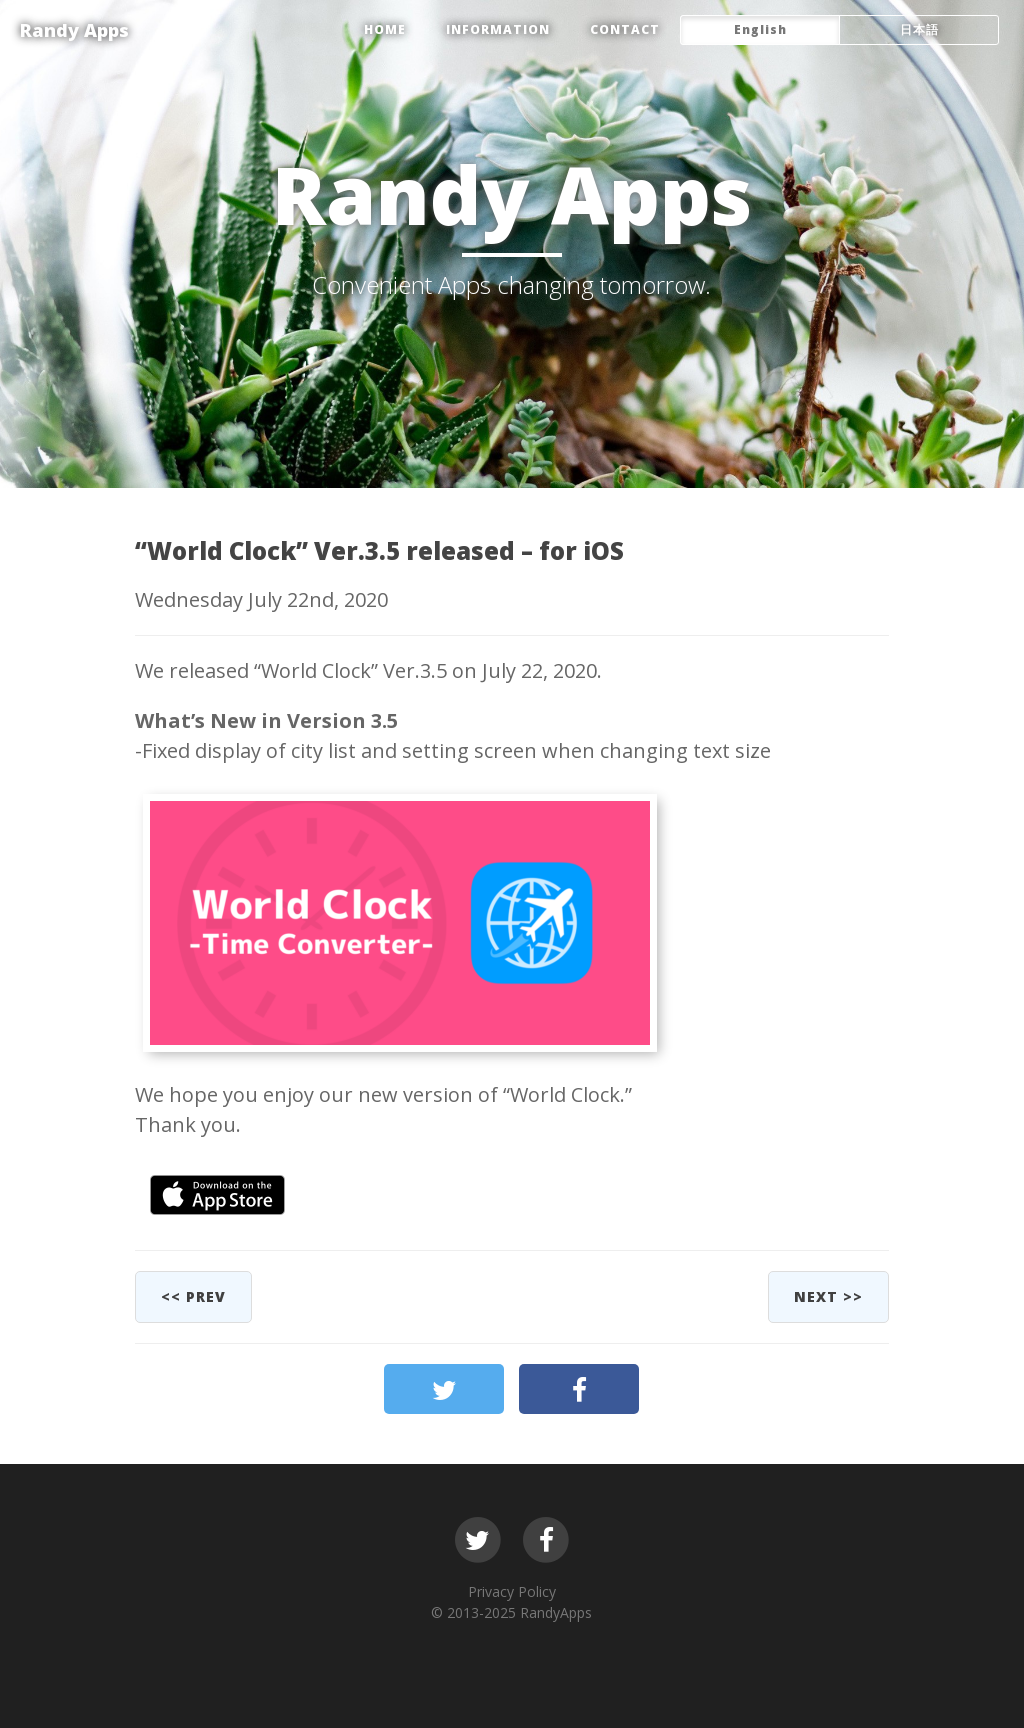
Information (498, 29)
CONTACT (625, 29)
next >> (828, 1296)
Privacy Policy (512, 1591)
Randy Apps (74, 30)
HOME (385, 29)
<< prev (193, 1296)
